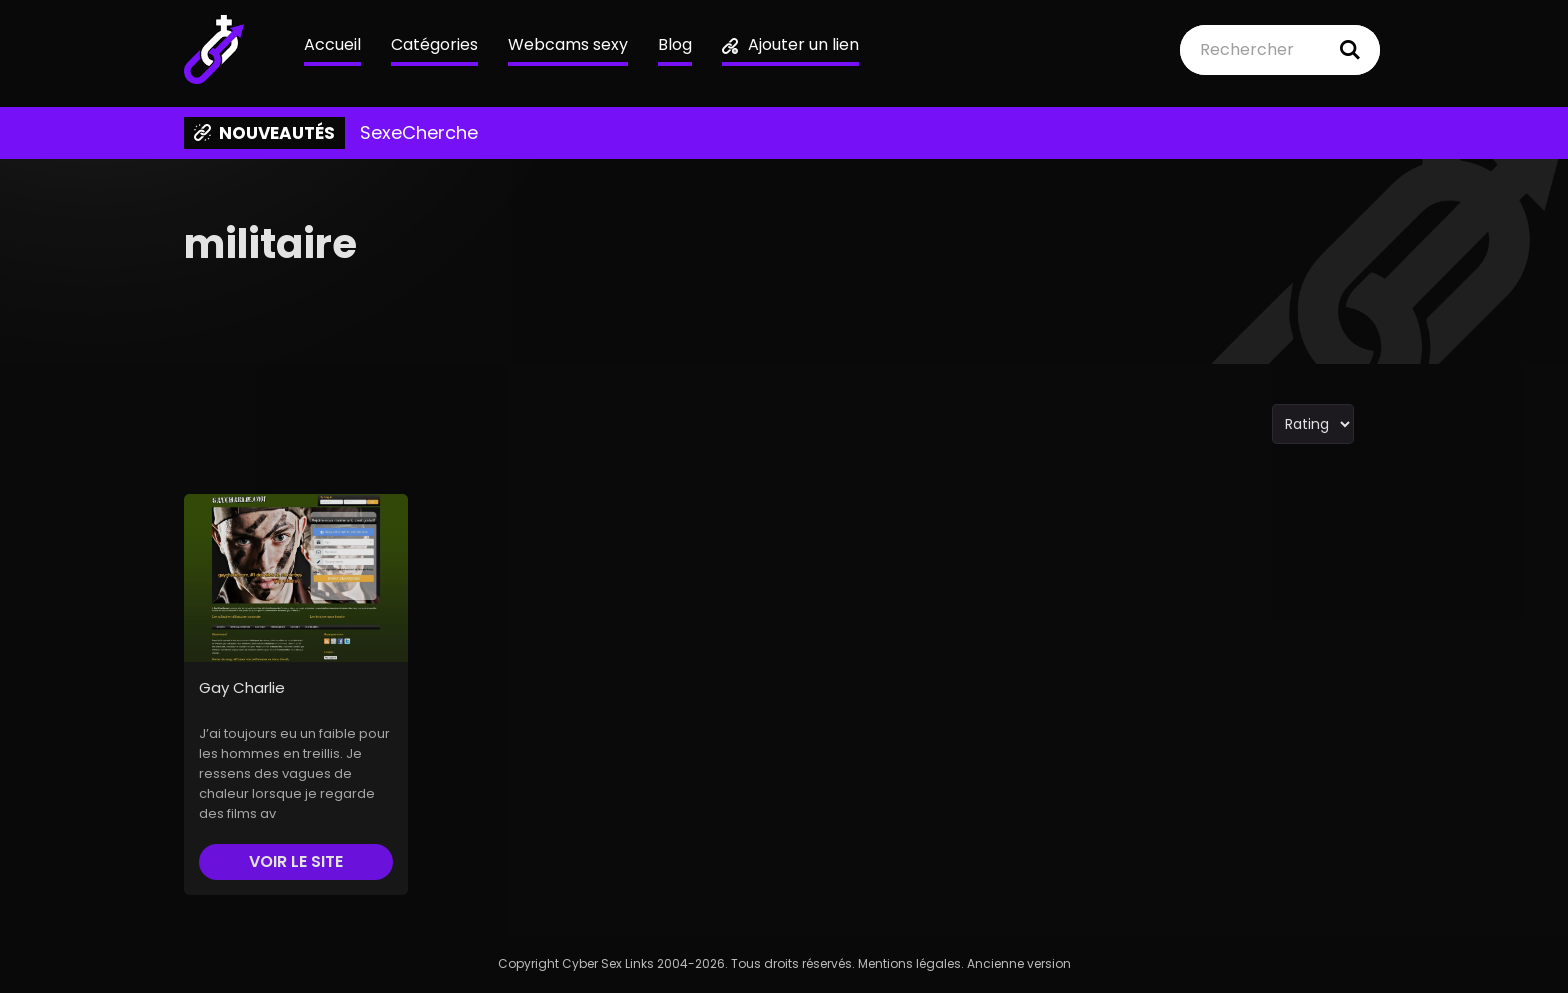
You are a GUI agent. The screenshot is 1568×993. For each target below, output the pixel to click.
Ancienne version (1019, 963)
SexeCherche (419, 133)
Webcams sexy (568, 44)
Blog (675, 44)
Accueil (332, 44)
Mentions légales (909, 963)
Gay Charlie (242, 687)
